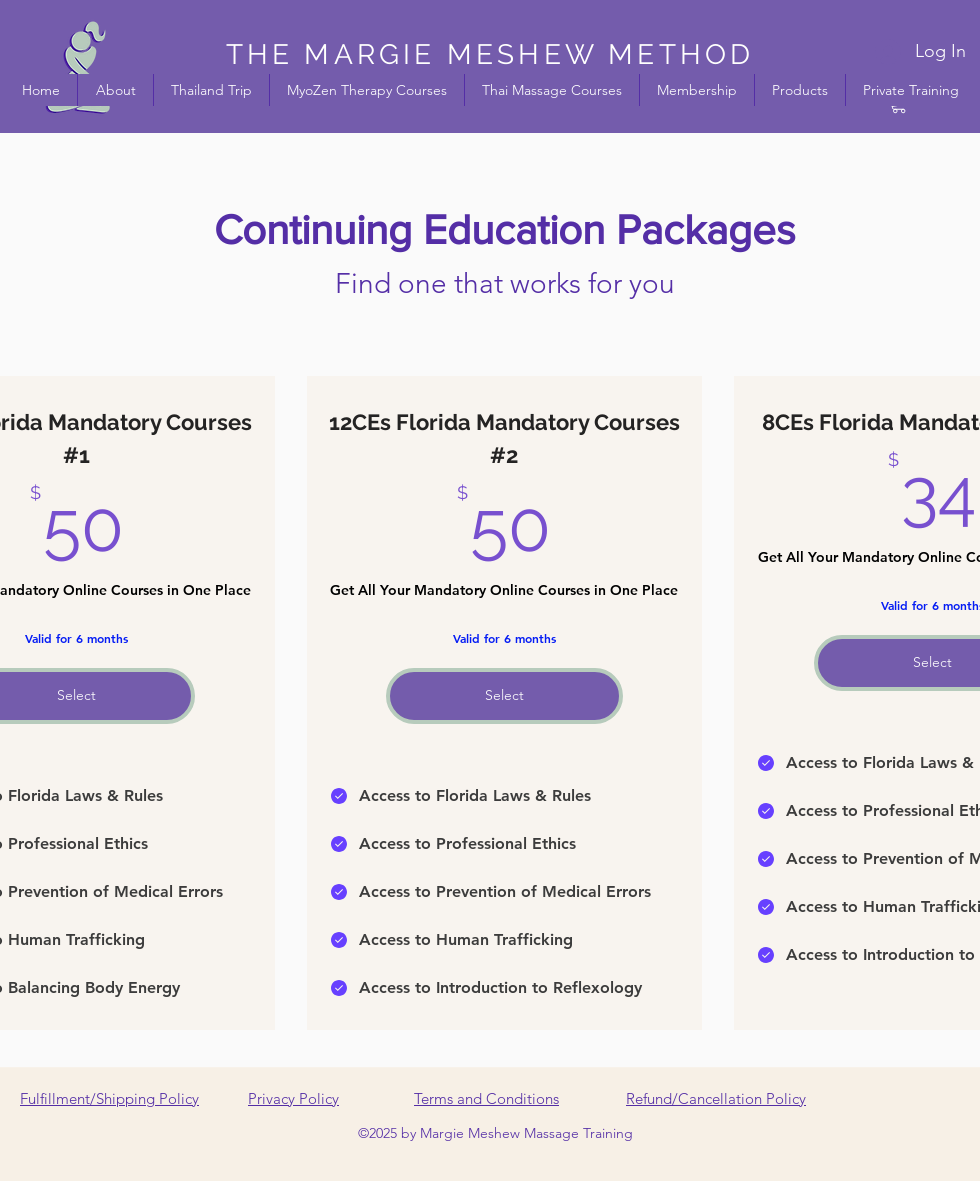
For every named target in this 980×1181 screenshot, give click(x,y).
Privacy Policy (293, 1098)
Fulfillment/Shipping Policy (109, 1098)
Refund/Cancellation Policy (716, 1098)
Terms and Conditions (486, 1098)
